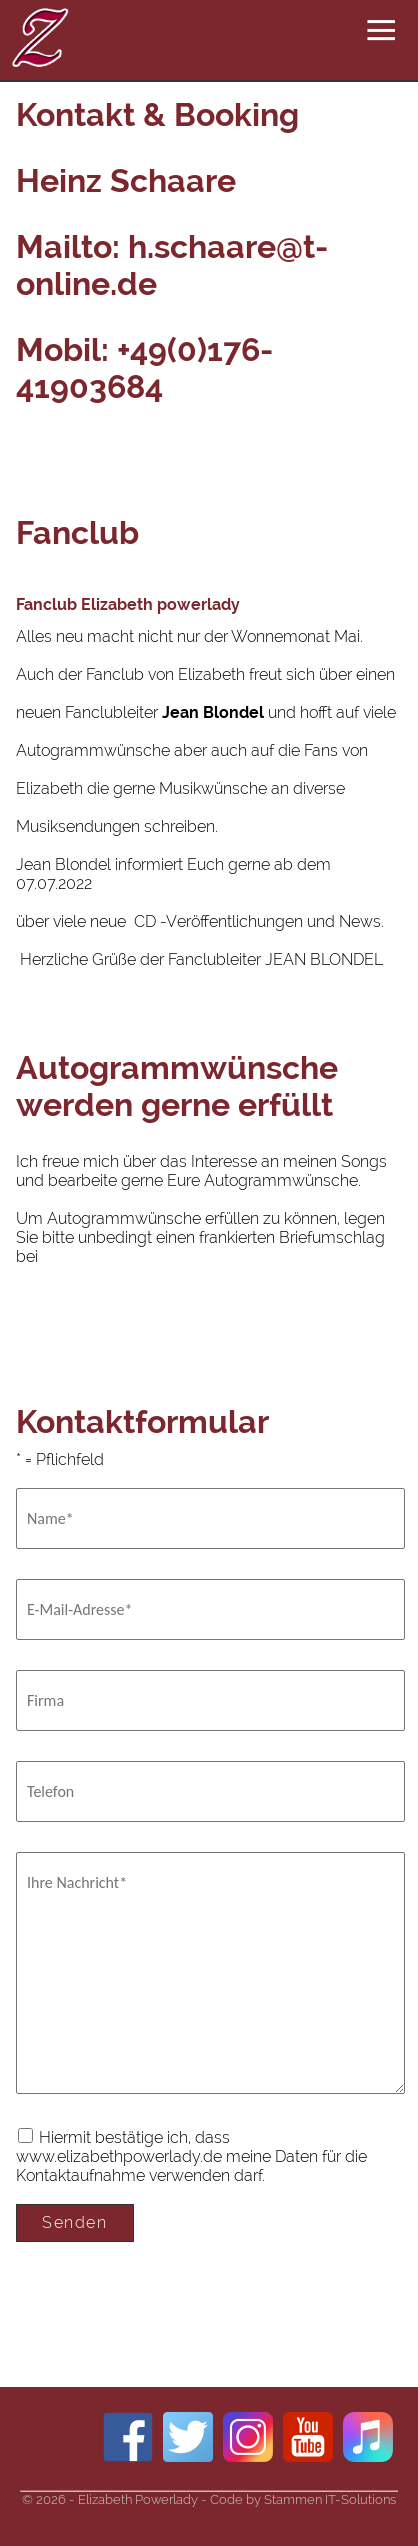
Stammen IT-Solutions (330, 2499)
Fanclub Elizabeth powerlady (128, 604)
